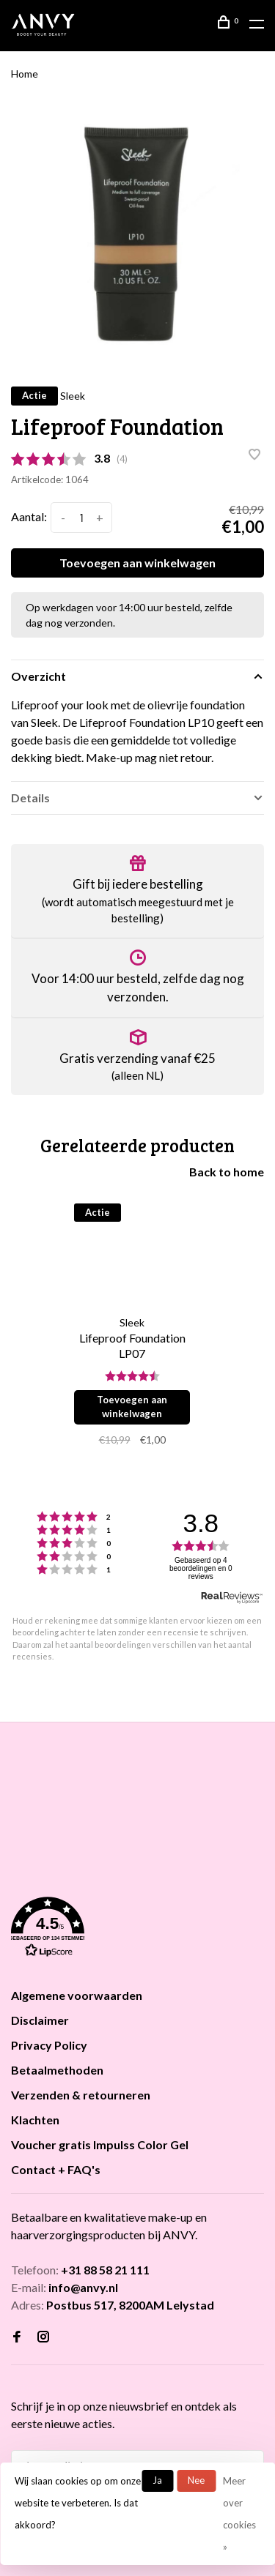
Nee (196, 2480)
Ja (157, 2480)
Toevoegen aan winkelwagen (137, 563)
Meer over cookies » (239, 2514)
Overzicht (38, 676)
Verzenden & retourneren (80, 2095)
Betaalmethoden (57, 2070)
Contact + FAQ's (55, 2169)
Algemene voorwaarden (76, 1995)
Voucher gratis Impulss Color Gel (99, 2144)
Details (30, 797)
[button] (137, 1929)
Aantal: (29, 516)
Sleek (72, 395)
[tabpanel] (137, 234)
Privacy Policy (49, 2045)
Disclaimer (40, 2020)
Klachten (35, 2120)
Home (24, 73)
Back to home (226, 1172)
